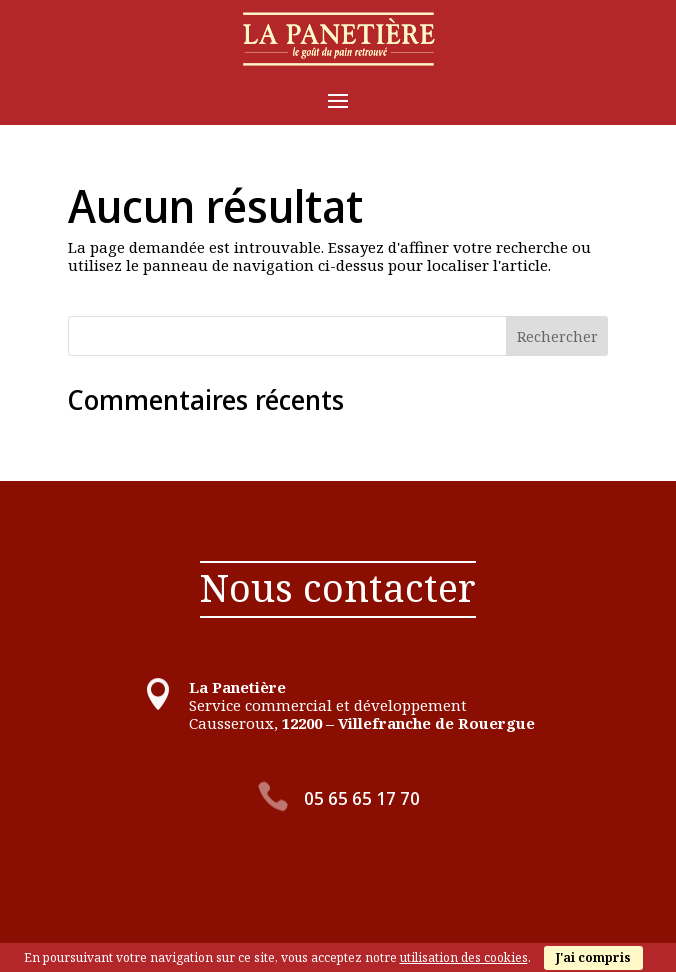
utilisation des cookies (464, 957)
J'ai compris (593, 957)
